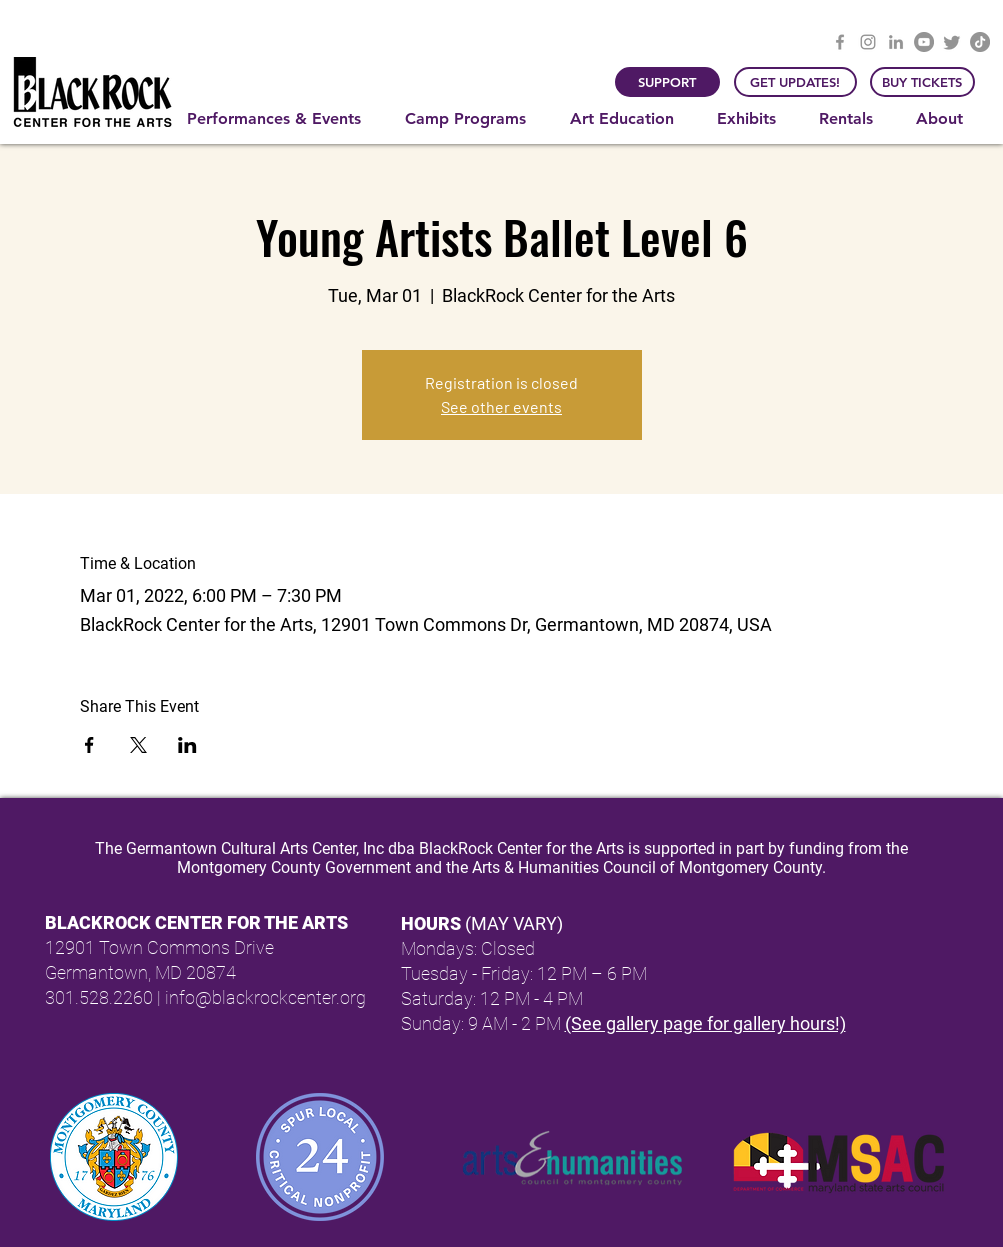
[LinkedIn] (896, 42)
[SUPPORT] (667, 82)
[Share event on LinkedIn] (187, 745)
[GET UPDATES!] (795, 82)
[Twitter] (952, 42)
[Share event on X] (138, 745)
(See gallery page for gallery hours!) (705, 1023)
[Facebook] (840, 42)
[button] (281, 119)
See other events (501, 406)
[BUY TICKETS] (922, 82)
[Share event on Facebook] (89, 745)
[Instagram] (868, 42)
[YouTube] (924, 42)
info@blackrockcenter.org (265, 997)
